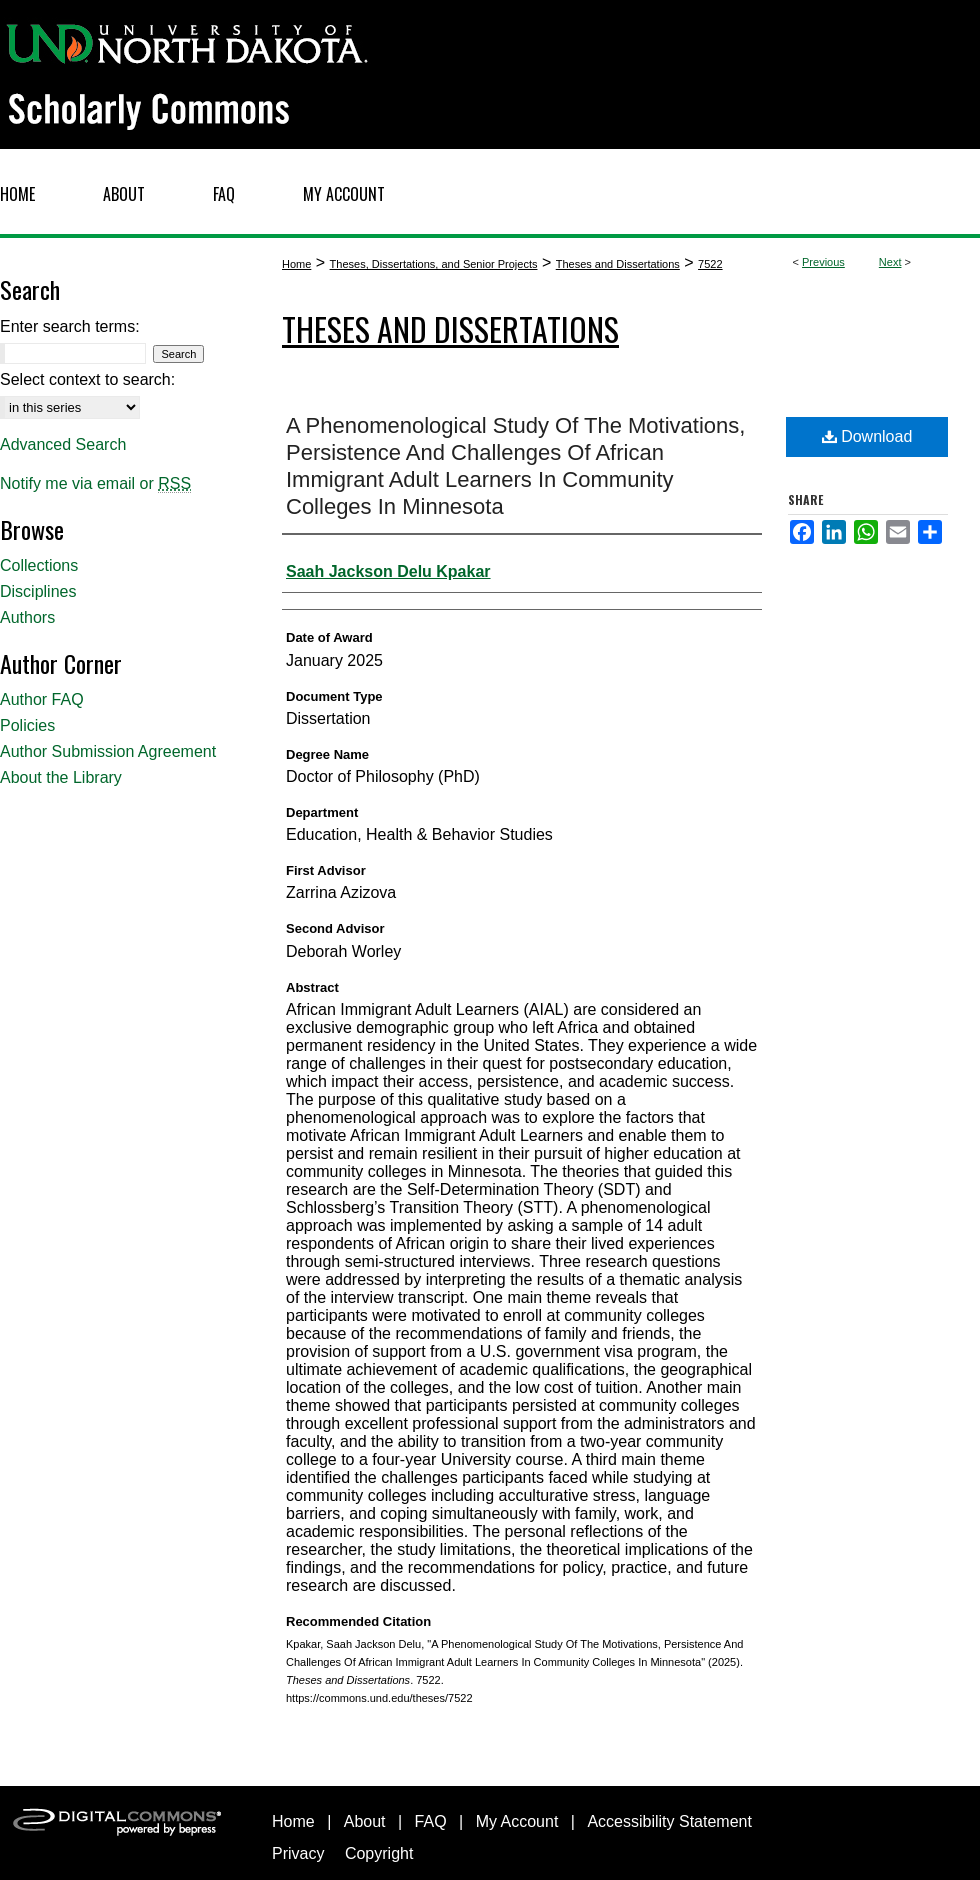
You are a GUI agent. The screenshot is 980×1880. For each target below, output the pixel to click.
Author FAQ (42, 699)
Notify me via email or (95, 484)
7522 (710, 264)
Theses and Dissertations (618, 264)
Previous (823, 262)
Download (867, 436)
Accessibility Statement (669, 1821)
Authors (27, 617)
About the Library (61, 777)
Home (296, 264)
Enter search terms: (70, 326)
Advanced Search (63, 444)
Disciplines (38, 591)
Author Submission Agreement (108, 751)
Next (890, 262)
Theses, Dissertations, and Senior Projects (434, 264)
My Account (517, 1821)
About (365, 1821)
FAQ (431, 1821)
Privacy (298, 1853)
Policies (27, 725)
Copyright (379, 1853)
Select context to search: (87, 379)
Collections (39, 565)
